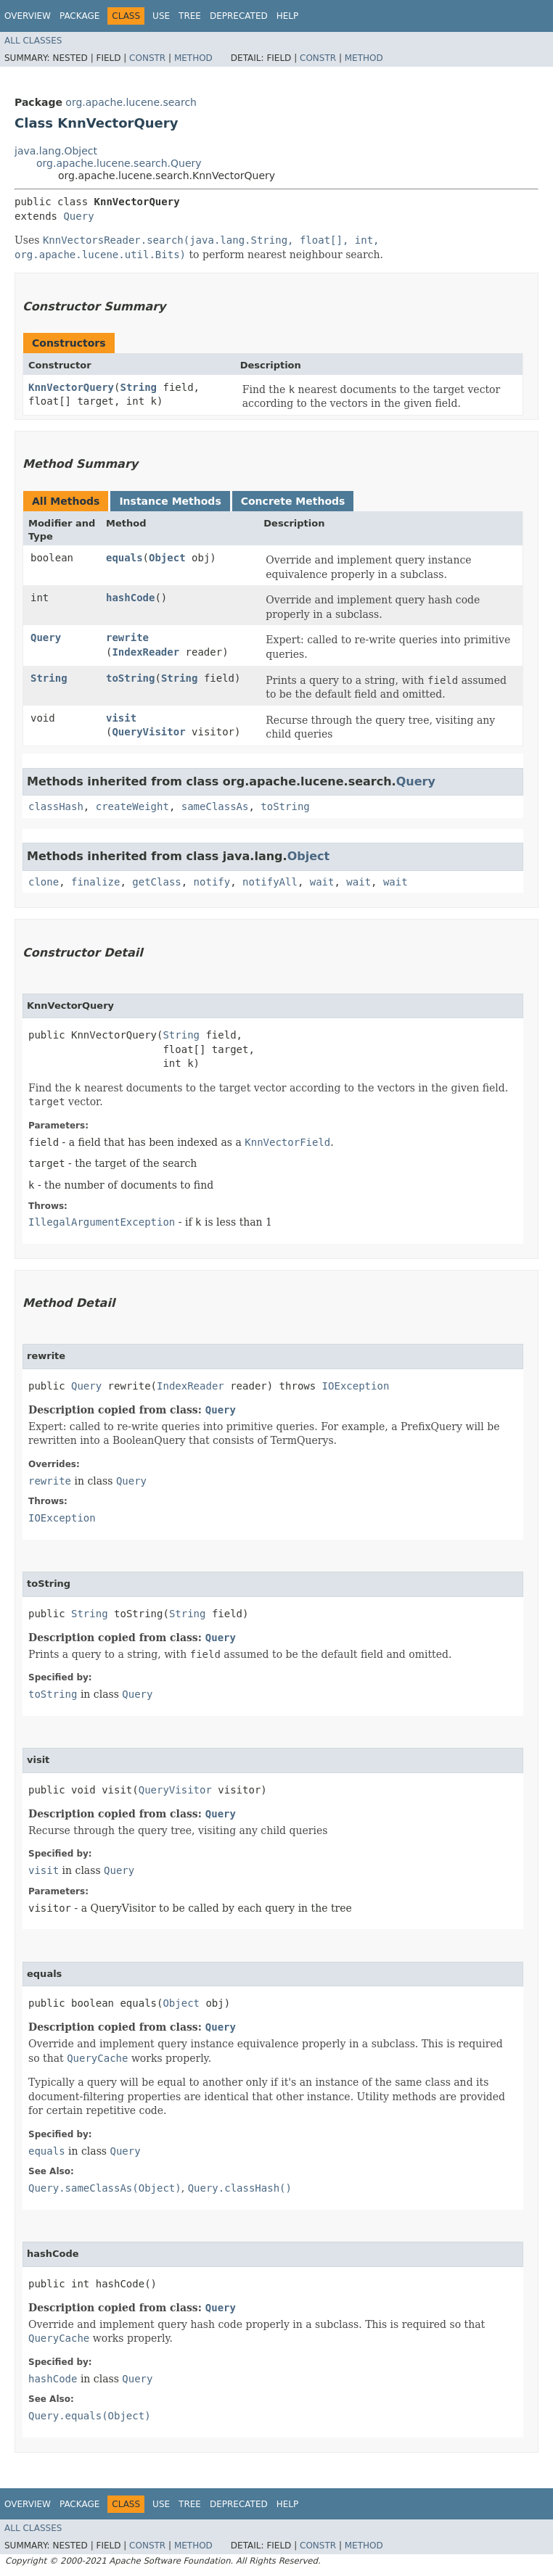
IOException (356, 1386)
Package (79, 16)
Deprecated (239, 16)
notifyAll (270, 882)
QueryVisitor (148, 732)
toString (130, 678)
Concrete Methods (293, 501)
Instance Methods (170, 501)
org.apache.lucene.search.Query (119, 163)
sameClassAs (215, 806)
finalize (95, 882)
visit (121, 718)
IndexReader (145, 652)
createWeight (132, 806)
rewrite (127, 637)
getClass (156, 882)
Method (193, 58)
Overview (27, 16)
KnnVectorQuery (71, 387)
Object (167, 558)
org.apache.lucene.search (131, 102)
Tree (190, 16)
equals (124, 558)
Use (161, 16)
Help (287, 16)
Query (78, 216)
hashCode (130, 597)
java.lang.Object (56, 151)
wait (322, 882)
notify (212, 882)
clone (43, 882)
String (138, 387)
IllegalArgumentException (101, 1222)
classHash (55, 806)
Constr (147, 58)
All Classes (33, 41)
